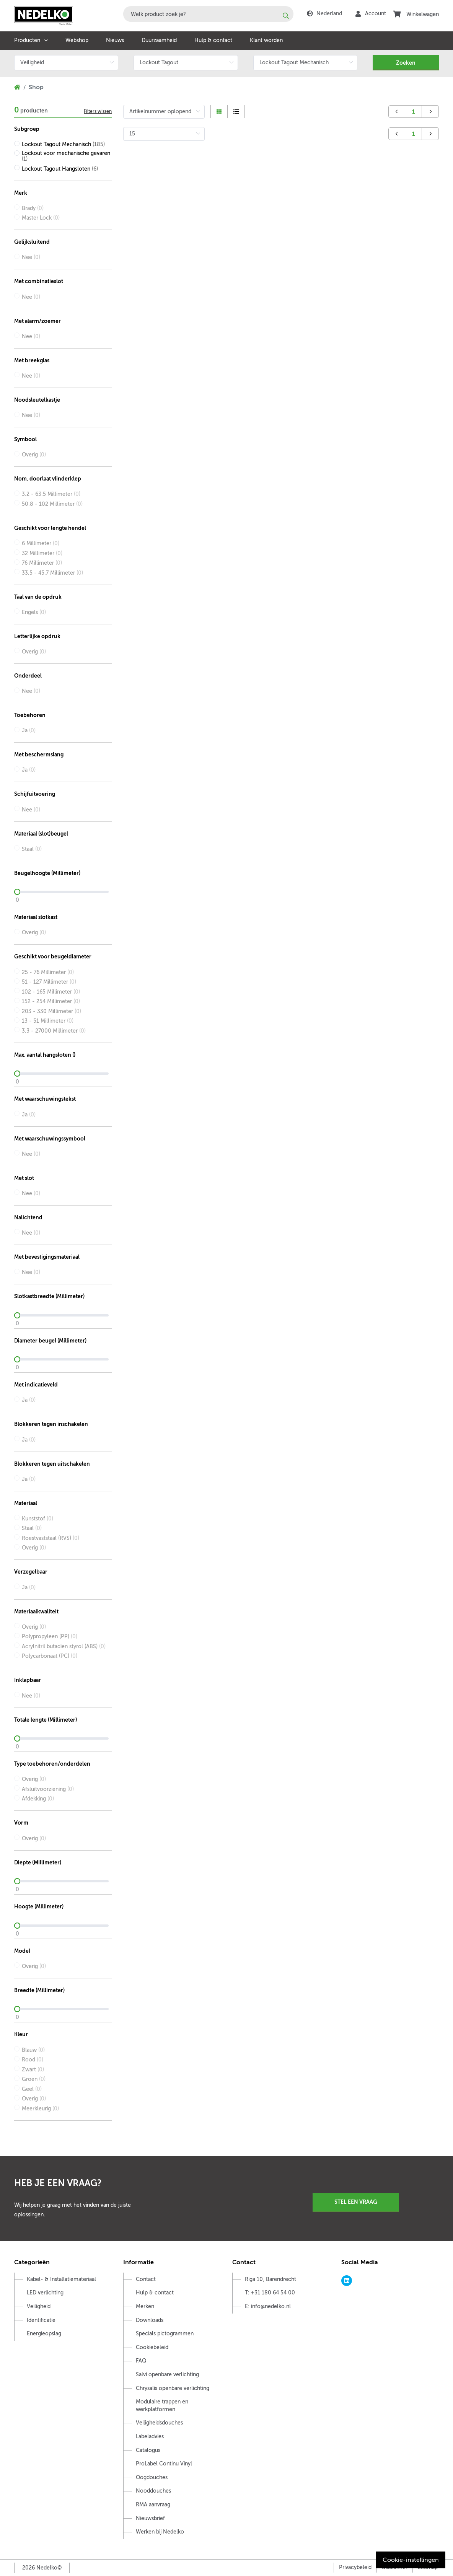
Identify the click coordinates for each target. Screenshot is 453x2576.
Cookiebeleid (152, 2347)
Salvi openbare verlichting (167, 2374)
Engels (34, 612)
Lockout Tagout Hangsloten (60, 169)
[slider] (63, 892)
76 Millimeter (42, 563)
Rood (32, 2060)
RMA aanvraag (153, 2505)
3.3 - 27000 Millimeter (54, 1031)
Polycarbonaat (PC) (49, 1656)
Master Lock (41, 218)
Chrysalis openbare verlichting (172, 2388)
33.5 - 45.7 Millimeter (52, 573)
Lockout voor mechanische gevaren (66, 156)
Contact (146, 2279)
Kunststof (37, 1519)
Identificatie (41, 2320)
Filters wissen (98, 111)
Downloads (149, 2320)
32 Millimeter (42, 553)
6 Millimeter (40, 543)
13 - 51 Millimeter (47, 1021)
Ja (29, 730)
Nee (31, 257)
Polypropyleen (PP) (49, 1636)
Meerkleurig (40, 2109)
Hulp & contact (213, 40)
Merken (145, 2306)
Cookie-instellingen (411, 2559)
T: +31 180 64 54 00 (270, 2293)
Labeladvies (150, 2436)
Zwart (33, 2070)
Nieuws (115, 40)
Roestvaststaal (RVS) (50, 1538)
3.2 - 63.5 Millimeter (51, 494)
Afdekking (38, 1799)
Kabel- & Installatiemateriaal (61, 2279)
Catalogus (148, 2450)
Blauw (33, 2050)
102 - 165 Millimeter (51, 992)
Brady (33, 208)
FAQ (141, 2361)
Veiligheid (39, 2306)
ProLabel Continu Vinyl (164, 2464)
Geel (32, 2089)
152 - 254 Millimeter (51, 1001)
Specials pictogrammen (165, 2333)
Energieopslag (44, 2333)
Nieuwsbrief (150, 2518)
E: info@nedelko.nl (268, 2306)
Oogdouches (152, 2477)
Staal (32, 849)
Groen (34, 2079)
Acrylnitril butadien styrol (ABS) (64, 1646)
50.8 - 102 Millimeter (52, 504)
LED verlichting (45, 2293)
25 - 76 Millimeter (48, 972)
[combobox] (208, 14)
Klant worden (266, 40)
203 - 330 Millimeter (51, 1011)
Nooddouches (153, 2491)
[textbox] (208, 14)
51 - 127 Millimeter (49, 982)
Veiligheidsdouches (159, 2423)
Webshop (76, 40)
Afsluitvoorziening (48, 1789)
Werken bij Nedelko (160, 2532)
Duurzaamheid (159, 40)
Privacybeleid (355, 2567)
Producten (27, 40)
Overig (34, 455)
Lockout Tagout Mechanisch (63, 144)
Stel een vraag (355, 2202)
